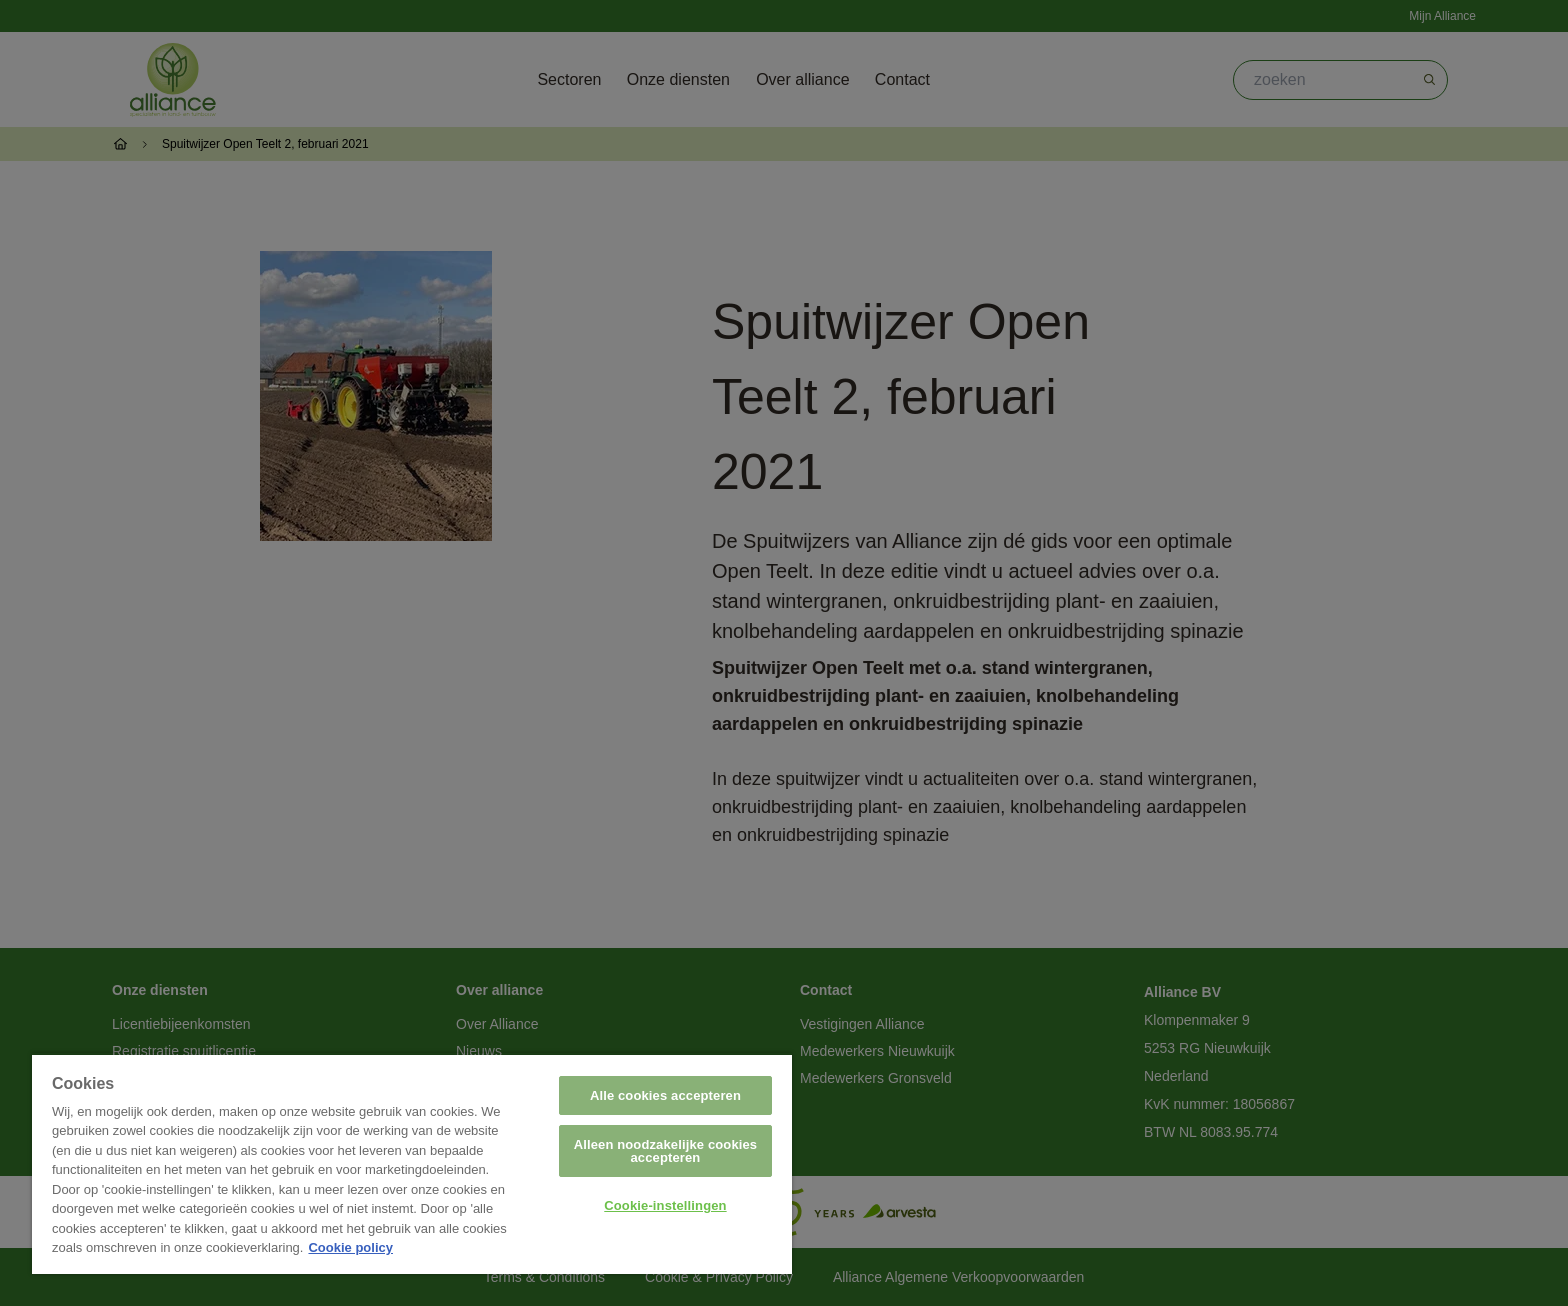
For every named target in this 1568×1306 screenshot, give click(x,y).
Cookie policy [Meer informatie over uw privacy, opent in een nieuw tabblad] (350, 1247)
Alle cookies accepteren (665, 1095)
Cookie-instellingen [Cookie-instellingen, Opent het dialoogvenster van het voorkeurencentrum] (665, 1205)
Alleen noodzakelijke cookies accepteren (666, 1151)
